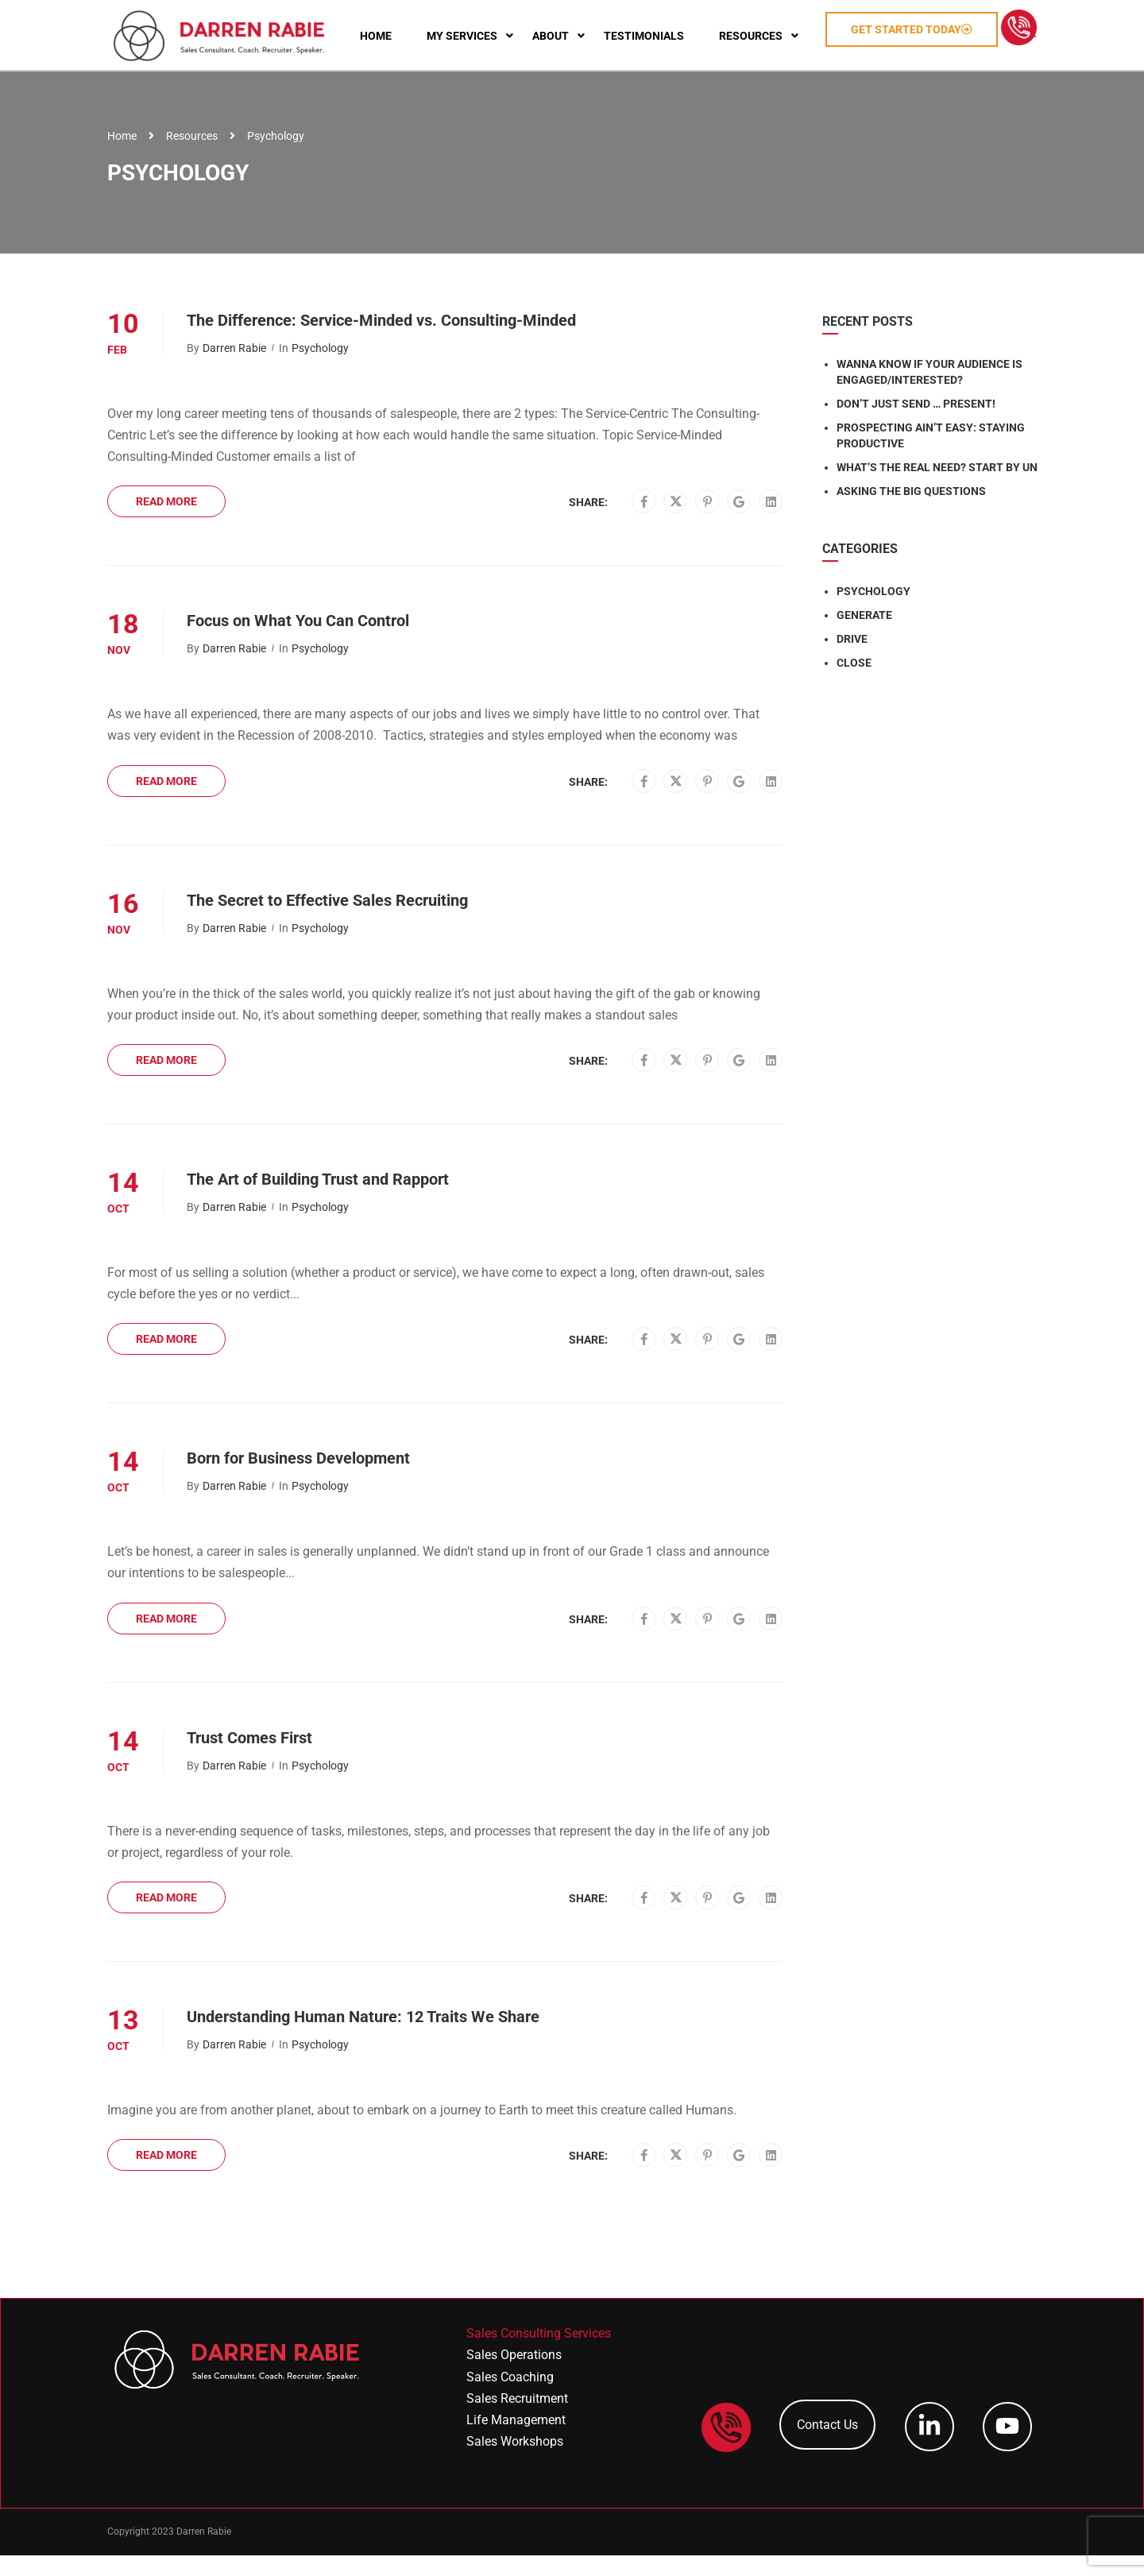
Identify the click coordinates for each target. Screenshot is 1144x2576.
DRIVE (852, 659)
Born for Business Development (298, 1479)
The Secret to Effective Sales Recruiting (327, 920)
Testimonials (683, 23)
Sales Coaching (510, 2397)
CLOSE (854, 683)
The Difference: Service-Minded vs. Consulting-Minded (381, 340)
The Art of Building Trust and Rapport (318, 1200)
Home (415, 23)
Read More (166, 522)
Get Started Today (950, 17)
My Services (501, 23)
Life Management (516, 2441)
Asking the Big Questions (911, 511)
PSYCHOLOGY (873, 611)
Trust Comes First (249, 1758)
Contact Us (827, 2446)
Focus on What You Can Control (298, 642)
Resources (192, 157)
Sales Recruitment (517, 2419)
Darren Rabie (234, 368)
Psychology (320, 368)
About (589, 23)
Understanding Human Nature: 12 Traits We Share (363, 2038)
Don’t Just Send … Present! (916, 424)
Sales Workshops (514, 2462)
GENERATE (864, 635)
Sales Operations (514, 2376)
